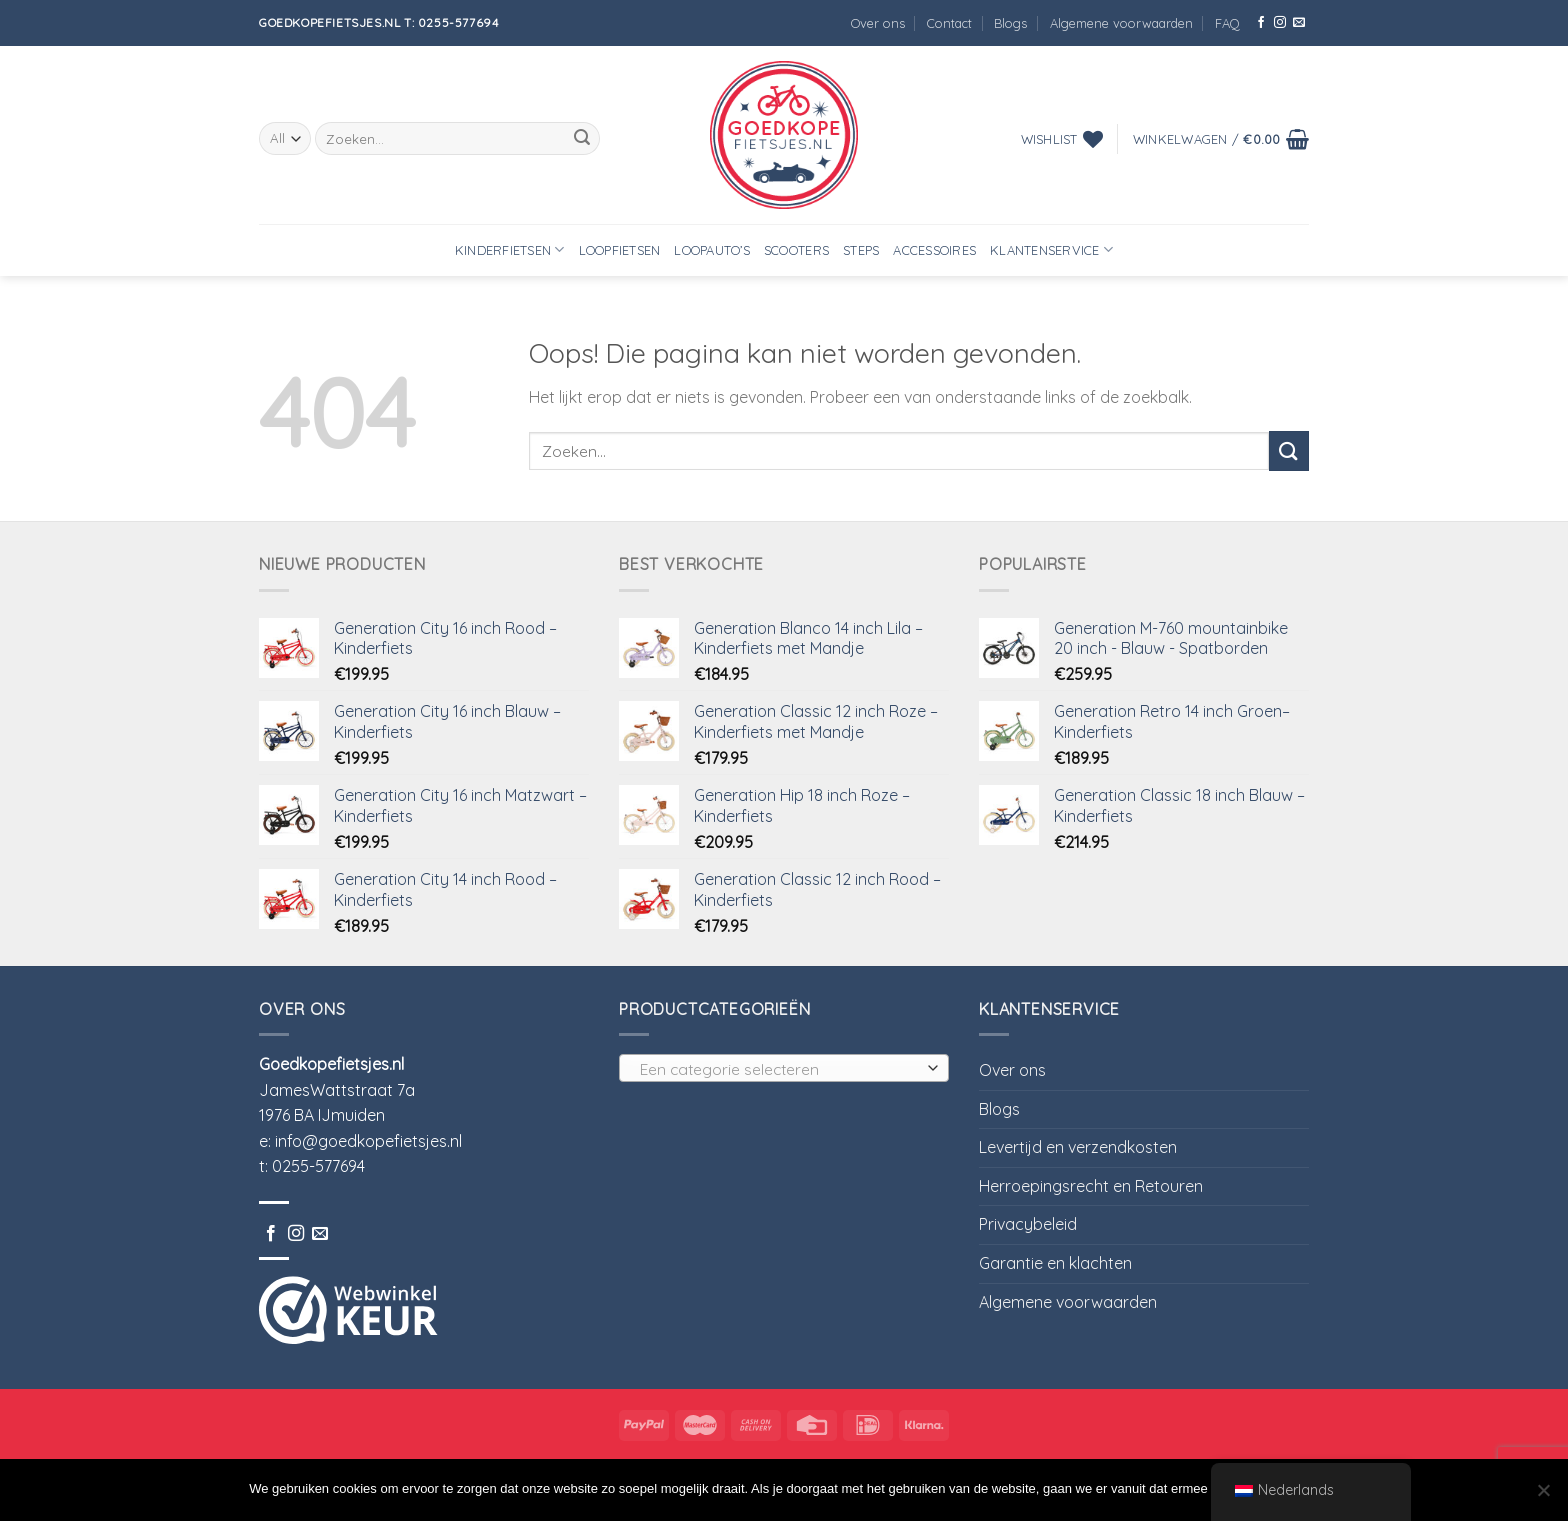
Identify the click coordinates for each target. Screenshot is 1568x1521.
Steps (861, 250)
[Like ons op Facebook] (1261, 23)
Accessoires (934, 250)
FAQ (1227, 23)
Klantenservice (1051, 249)
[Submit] (582, 139)
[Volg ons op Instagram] (1280, 23)
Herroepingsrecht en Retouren (1091, 1186)
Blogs (1010, 23)
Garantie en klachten (1055, 1263)
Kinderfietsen (510, 249)
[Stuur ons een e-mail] (1299, 23)
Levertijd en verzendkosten (1078, 1147)
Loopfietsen (620, 250)
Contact (949, 23)
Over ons (878, 23)
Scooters (796, 250)
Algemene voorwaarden (1121, 23)
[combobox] (784, 1068)
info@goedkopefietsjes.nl (368, 1141)
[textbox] (779, 1069)
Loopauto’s (712, 250)
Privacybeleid (1028, 1224)
